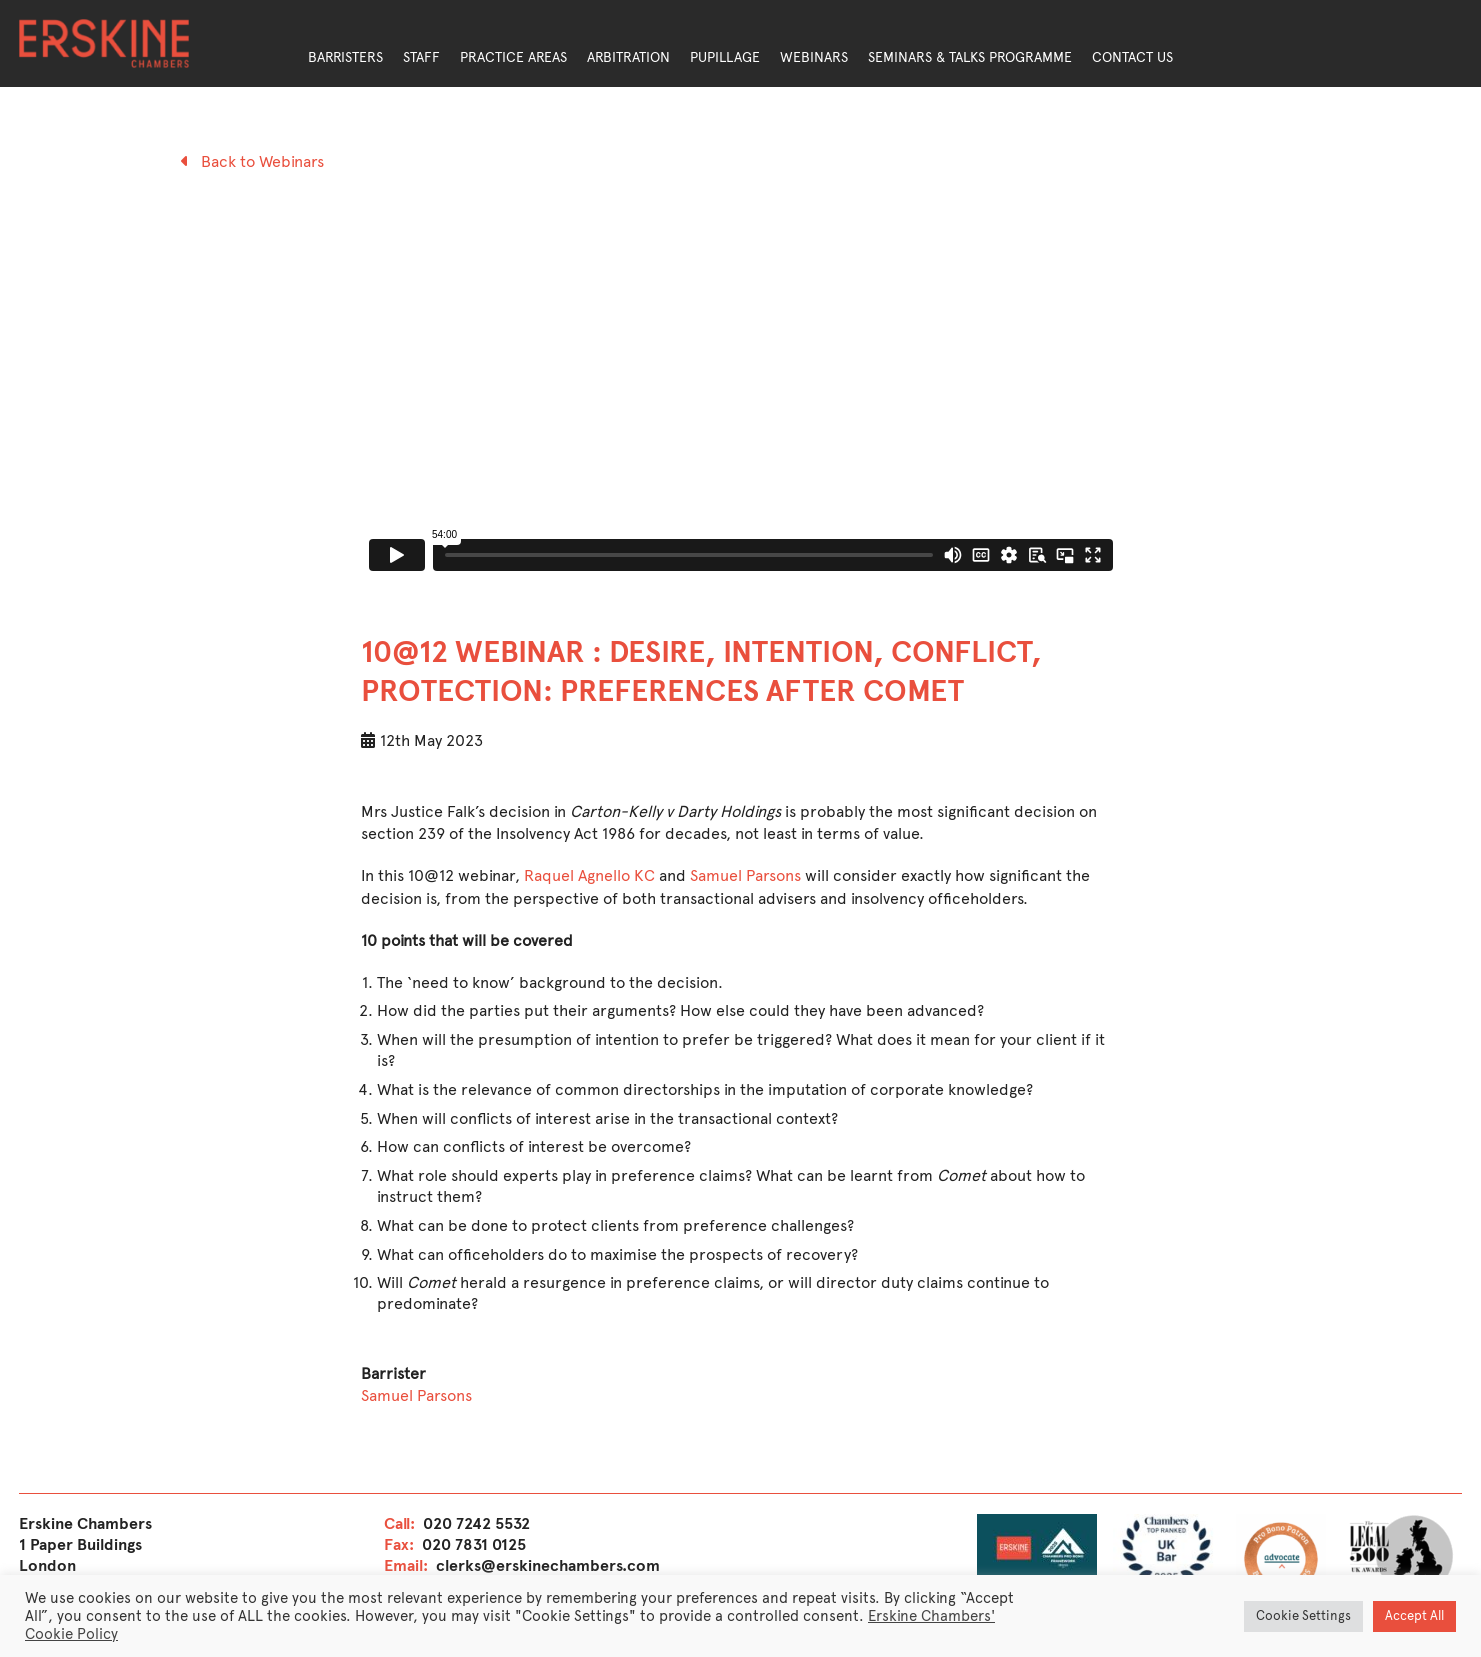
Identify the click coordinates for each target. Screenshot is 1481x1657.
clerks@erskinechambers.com (548, 1565)
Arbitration (628, 57)
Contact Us (1132, 57)
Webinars (814, 57)
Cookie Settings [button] (1303, 1616)
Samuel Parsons (745, 875)
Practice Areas (513, 57)
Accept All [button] (1414, 1616)
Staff (421, 57)
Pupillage (725, 57)
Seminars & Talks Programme (970, 57)
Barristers (345, 57)
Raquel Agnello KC (589, 875)
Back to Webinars (252, 161)
